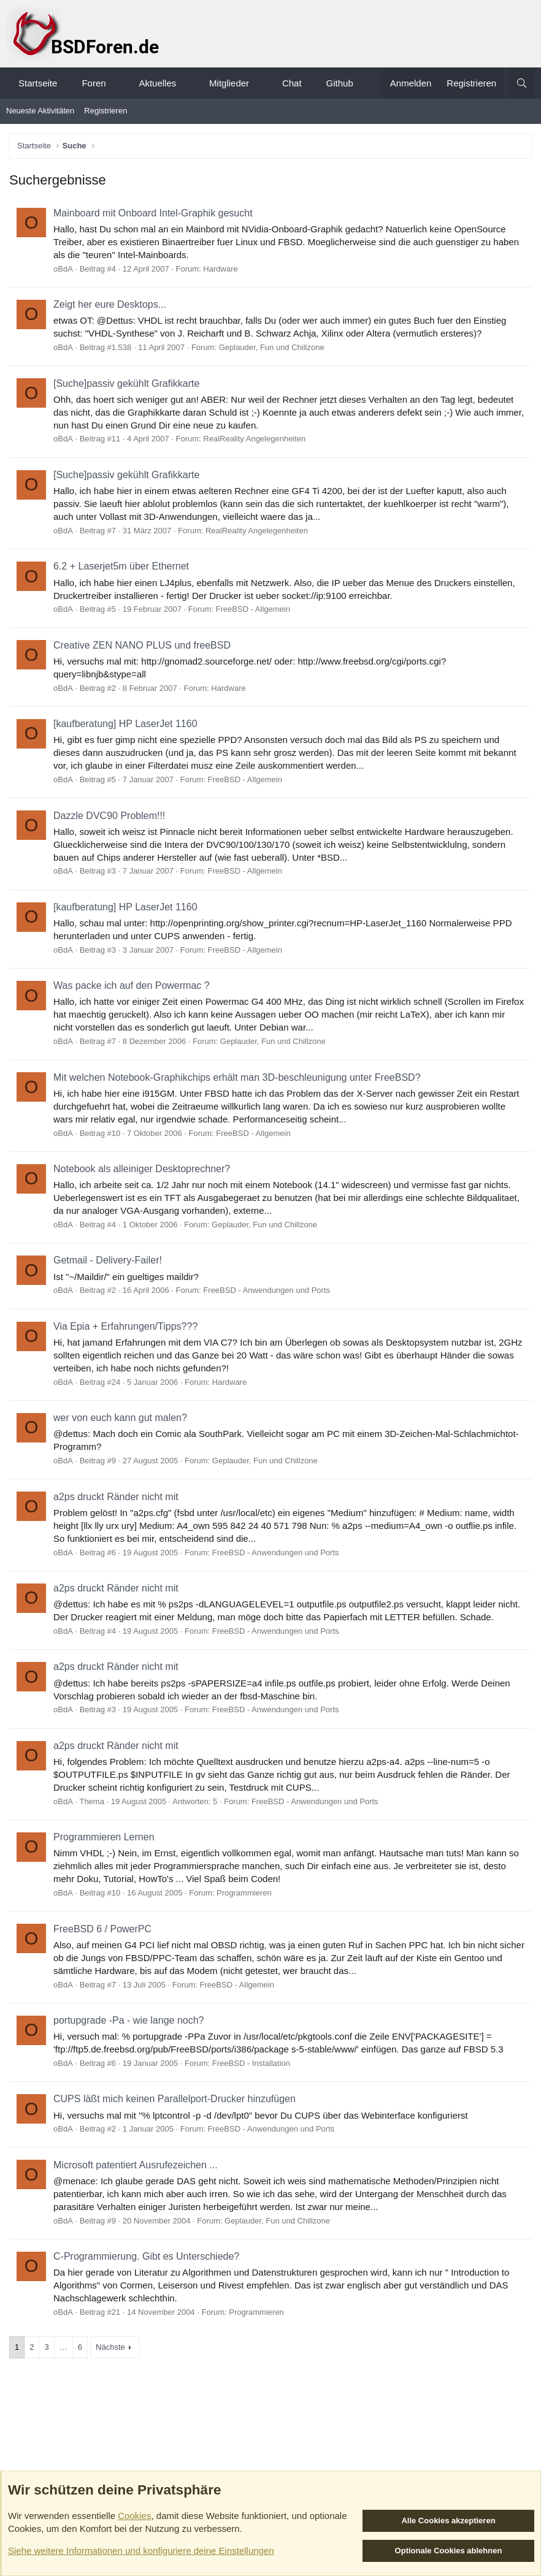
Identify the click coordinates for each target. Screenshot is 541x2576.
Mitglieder (229, 83)
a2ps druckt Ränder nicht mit (115, 1497)
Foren (94, 83)
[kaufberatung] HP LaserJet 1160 (125, 723)
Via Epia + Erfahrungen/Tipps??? (125, 1326)
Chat (292, 83)
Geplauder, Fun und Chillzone (271, 347)
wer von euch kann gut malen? (120, 1417)
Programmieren (244, 1892)
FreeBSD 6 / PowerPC (102, 1929)
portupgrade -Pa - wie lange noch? (128, 2020)
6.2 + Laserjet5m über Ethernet (121, 566)
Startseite (37, 83)
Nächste (110, 2347)
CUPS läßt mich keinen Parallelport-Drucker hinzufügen (174, 2099)
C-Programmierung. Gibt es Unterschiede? (146, 2256)
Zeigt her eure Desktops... (109, 304)
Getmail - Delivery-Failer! (107, 1260)
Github (339, 83)
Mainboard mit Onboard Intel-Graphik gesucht (153, 213)
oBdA (63, 268)
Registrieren (105, 110)
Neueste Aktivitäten (40, 110)
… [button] (63, 2347)
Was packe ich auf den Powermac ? (131, 985)
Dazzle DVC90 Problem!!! (109, 815)
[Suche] (521, 83)
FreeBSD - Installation (251, 2063)
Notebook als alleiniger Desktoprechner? (141, 1169)
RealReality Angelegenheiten (254, 438)
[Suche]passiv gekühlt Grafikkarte (126, 383)
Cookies (134, 2515)
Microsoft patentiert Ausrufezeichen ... (135, 2165)
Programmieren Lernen (104, 1837)
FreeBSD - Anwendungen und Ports (266, 1290)
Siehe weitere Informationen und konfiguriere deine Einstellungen (141, 2550)
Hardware (220, 268)
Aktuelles (157, 83)
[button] (116, 83)
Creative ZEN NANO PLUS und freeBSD (142, 645)
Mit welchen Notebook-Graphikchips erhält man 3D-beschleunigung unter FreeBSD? (237, 1077)
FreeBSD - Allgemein (253, 609)
